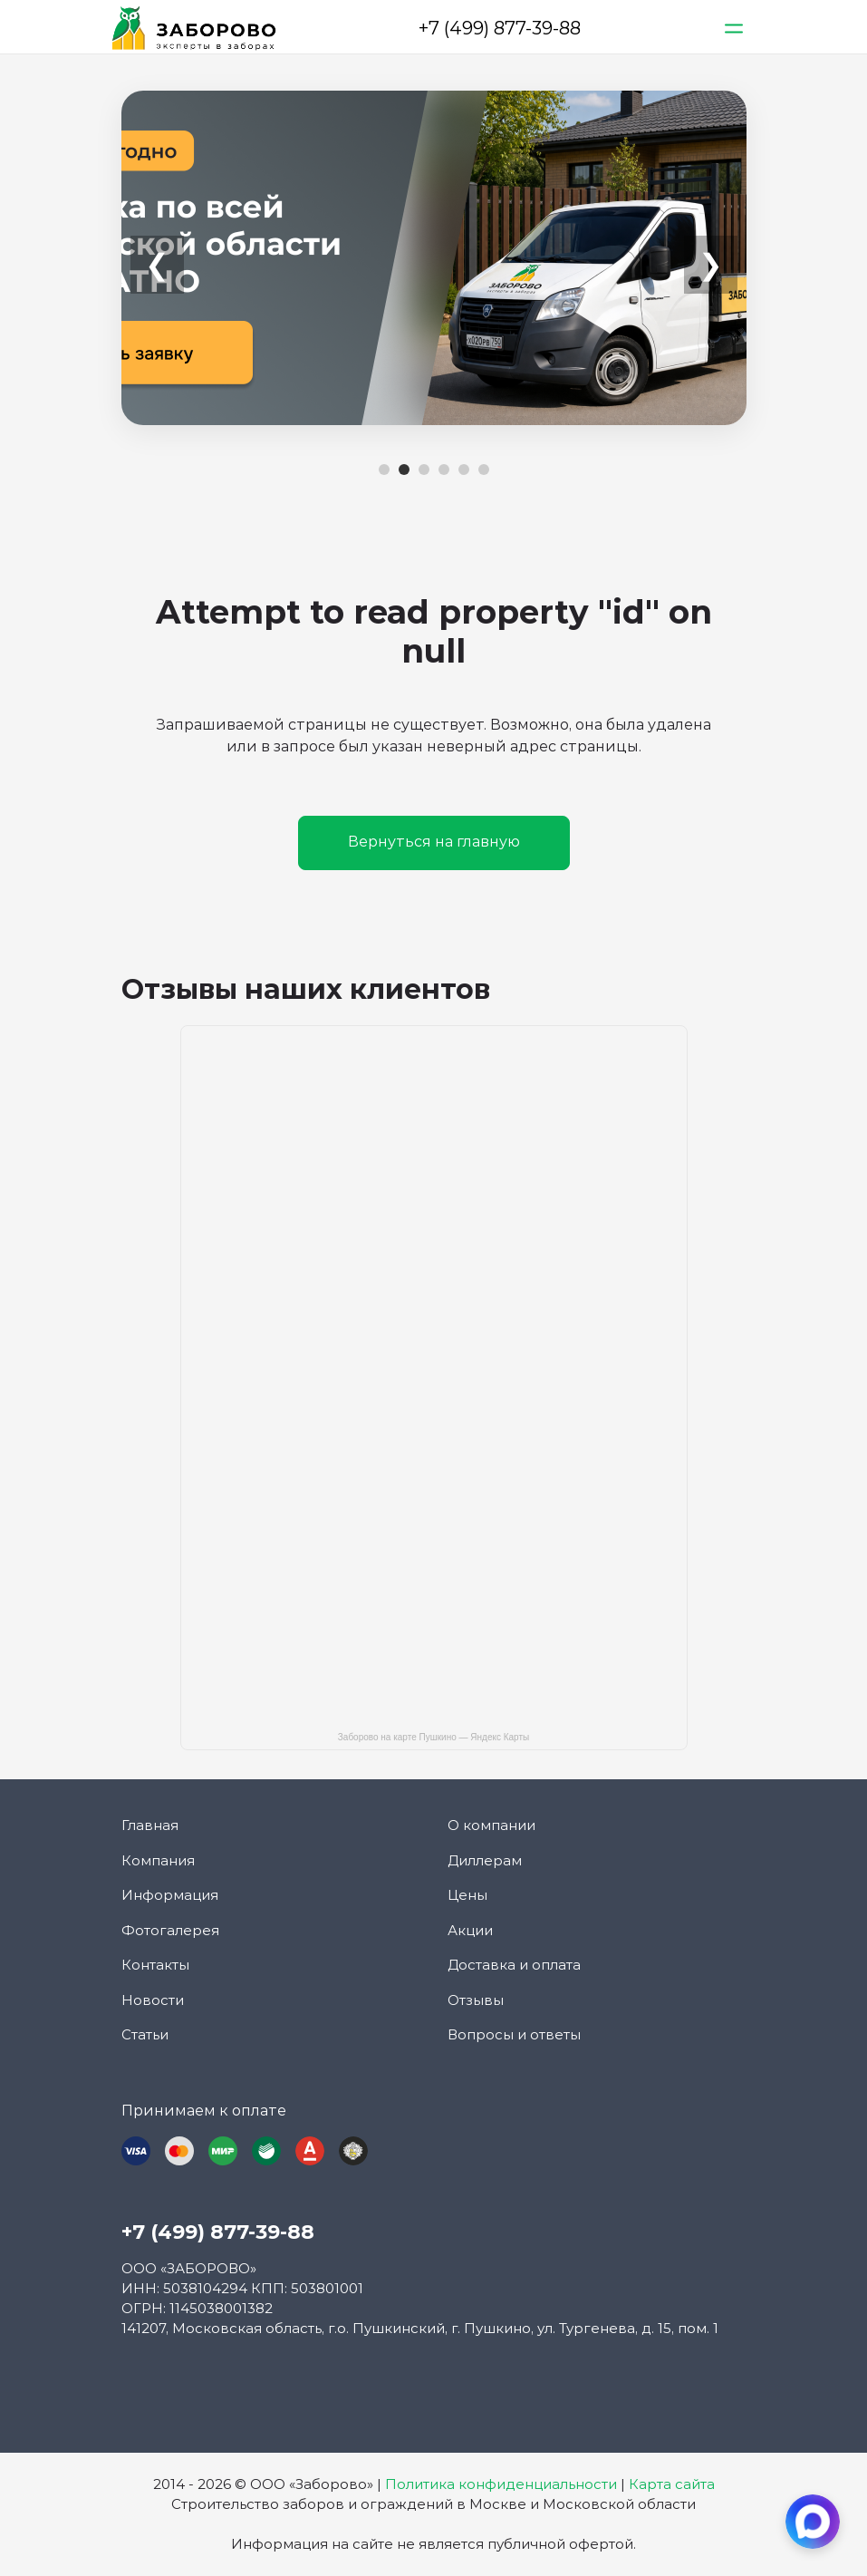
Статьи (145, 2034)
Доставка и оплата (514, 1964)
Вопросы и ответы (514, 2034)
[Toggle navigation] (734, 28)
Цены (467, 1894)
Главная (149, 1825)
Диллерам (485, 1860)
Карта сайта (672, 2484)
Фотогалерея (170, 1930)
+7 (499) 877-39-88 (500, 28)
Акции (470, 1930)
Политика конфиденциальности (501, 2484)
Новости (152, 2000)
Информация (169, 1894)
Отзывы (476, 2000)
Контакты (155, 1964)
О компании (491, 1825)
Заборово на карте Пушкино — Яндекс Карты (433, 1737)
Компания (158, 1860)
